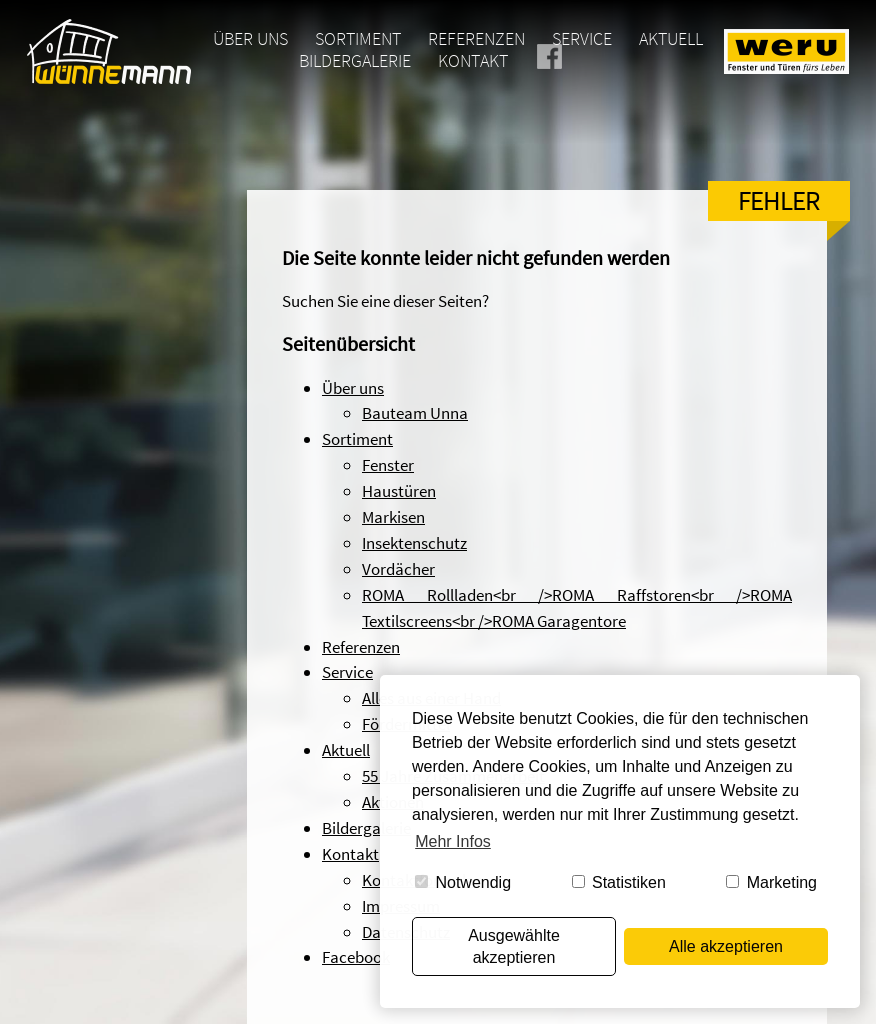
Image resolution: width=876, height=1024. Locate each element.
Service (582, 39)
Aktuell (671, 39)
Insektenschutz (414, 543)
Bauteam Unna (415, 413)
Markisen (393, 517)
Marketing (771, 882)
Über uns (250, 39)
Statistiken (619, 882)
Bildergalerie (355, 61)
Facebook (575, 61)
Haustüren (399, 491)
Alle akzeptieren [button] (726, 946)
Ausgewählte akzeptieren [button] (514, 946)
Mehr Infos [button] (453, 841)
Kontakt (473, 61)
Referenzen (476, 39)
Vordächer (398, 569)
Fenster (388, 465)
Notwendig (463, 882)
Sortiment (358, 39)
